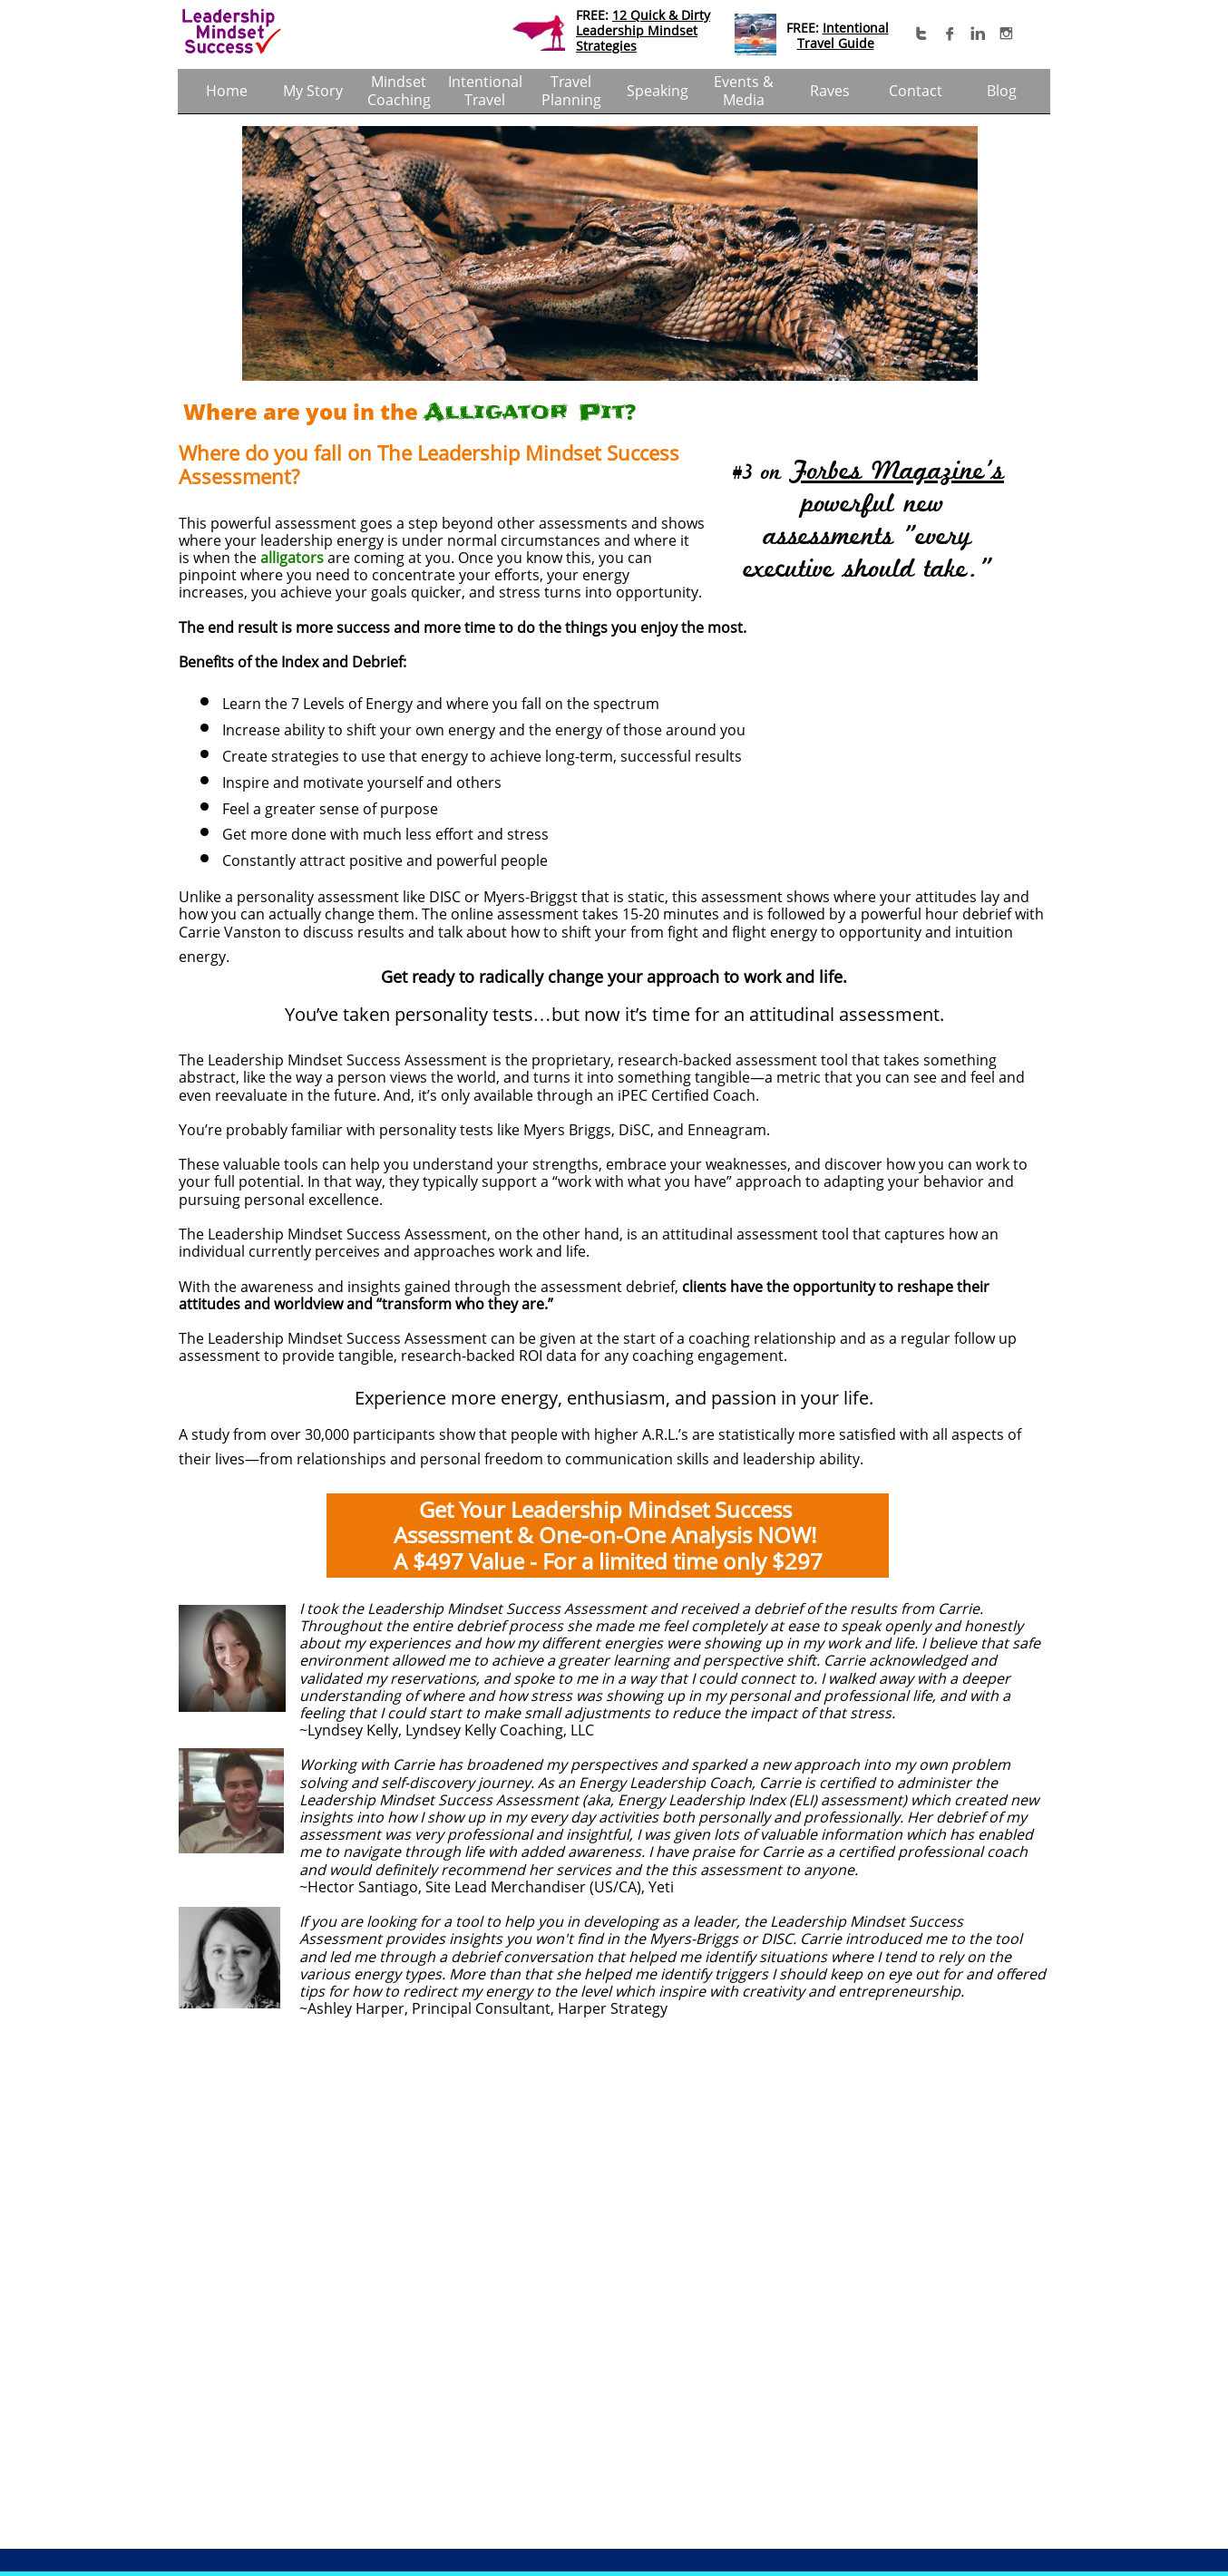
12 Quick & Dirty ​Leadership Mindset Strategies (643, 30)
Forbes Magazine (887, 471)
